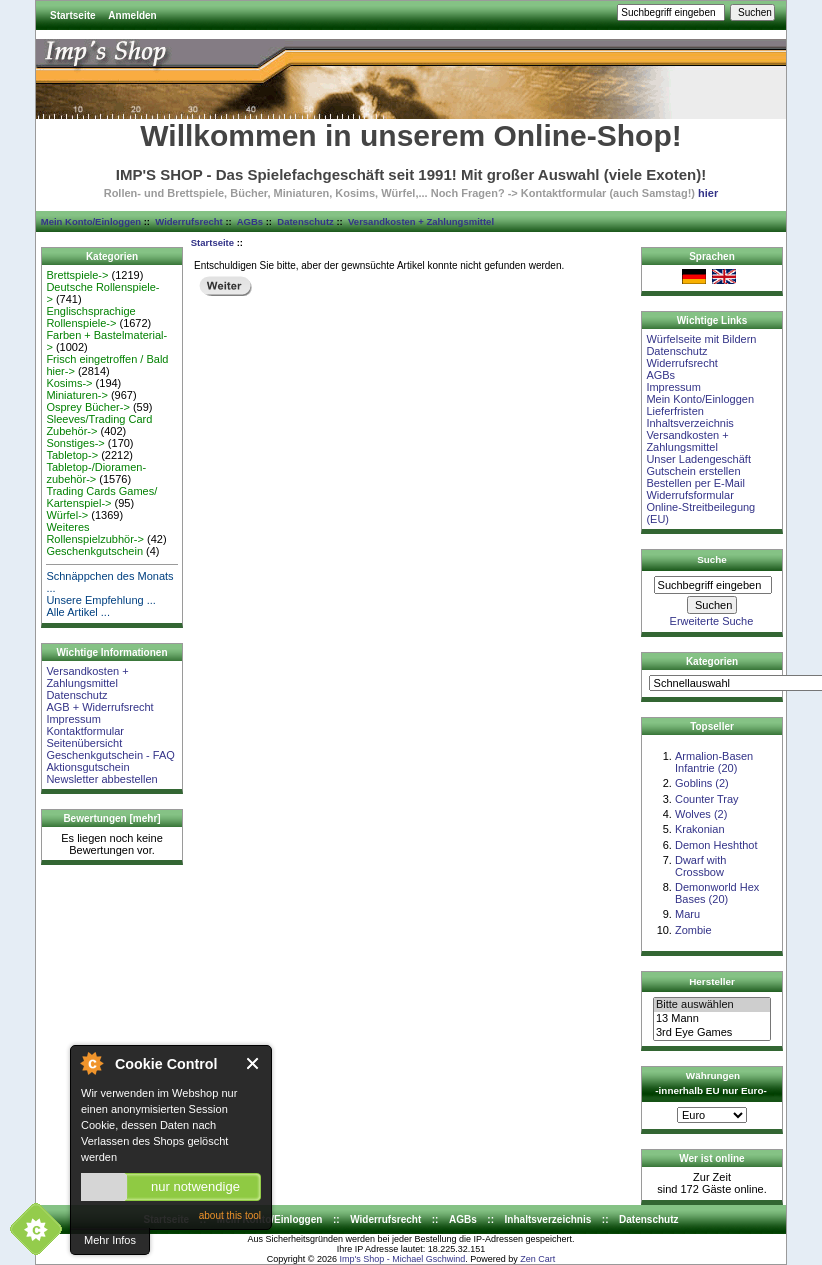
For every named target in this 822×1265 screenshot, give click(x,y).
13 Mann (712, 1019)
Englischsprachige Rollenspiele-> (90, 317)
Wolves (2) (701, 814)
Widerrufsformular (689, 495)
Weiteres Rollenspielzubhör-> (95, 533)
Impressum (73, 719)
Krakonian (700, 829)
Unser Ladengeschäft (698, 459)
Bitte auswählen (712, 1005)
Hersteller (712, 981)
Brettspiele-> (77, 275)
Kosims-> (69, 383)
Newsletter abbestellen (101, 779)
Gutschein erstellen (693, 471)
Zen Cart (537, 1259)
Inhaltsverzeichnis (689, 423)
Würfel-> (67, 515)
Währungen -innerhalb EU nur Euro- (710, 1083)
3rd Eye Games (712, 1033)
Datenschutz (305, 221)
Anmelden (132, 15)
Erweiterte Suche (712, 621)
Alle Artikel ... (78, 612)
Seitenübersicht (84, 743)
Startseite (73, 15)
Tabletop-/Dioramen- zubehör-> (96, 473)
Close (253, 1063)
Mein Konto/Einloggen (91, 221)
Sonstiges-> (75, 443)
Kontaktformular (85, 731)
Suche (712, 559)
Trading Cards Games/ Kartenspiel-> (101, 497)
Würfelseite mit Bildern (701, 339)
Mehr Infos (110, 1240)
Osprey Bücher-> (87, 407)
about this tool (230, 1215)
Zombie (693, 930)
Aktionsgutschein (87, 767)
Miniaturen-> (76, 395)
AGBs (250, 221)
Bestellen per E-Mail (695, 483)
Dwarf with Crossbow (700, 866)
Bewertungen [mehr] (111, 818)
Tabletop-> (72, 455)
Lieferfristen (674, 411)
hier (708, 193)
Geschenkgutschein (94, 551)
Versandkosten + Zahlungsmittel (421, 221)
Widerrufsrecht (188, 221)
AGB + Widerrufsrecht (99, 707)
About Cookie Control (91, 1063)
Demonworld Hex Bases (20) (717, 893)
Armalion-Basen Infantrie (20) (714, 762)
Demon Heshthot (716, 845)
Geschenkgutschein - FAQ (110, 755)
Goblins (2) (702, 783)
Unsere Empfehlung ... (100, 600)
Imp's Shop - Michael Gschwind (402, 1259)
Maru (687, 914)
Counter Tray (707, 799)
